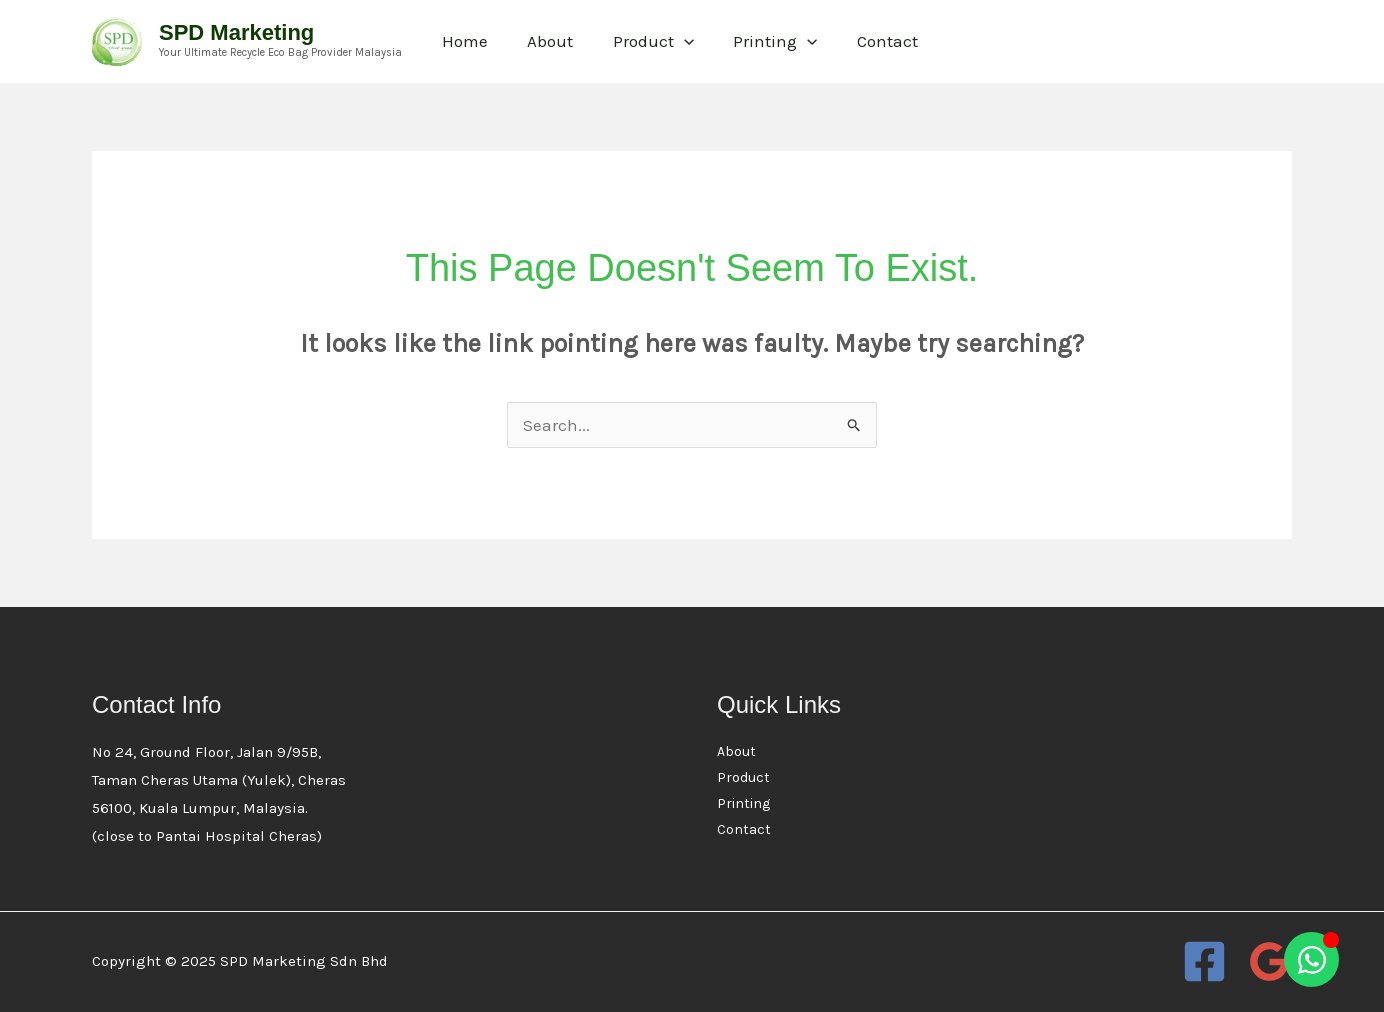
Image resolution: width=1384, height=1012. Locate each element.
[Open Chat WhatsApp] (1311, 959)
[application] (670, 41)
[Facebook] (1204, 961)
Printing (756, 41)
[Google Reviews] (1269, 961)
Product (639, 41)
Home (462, 41)
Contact (862, 41)
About (542, 41)
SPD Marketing (236, 32)
